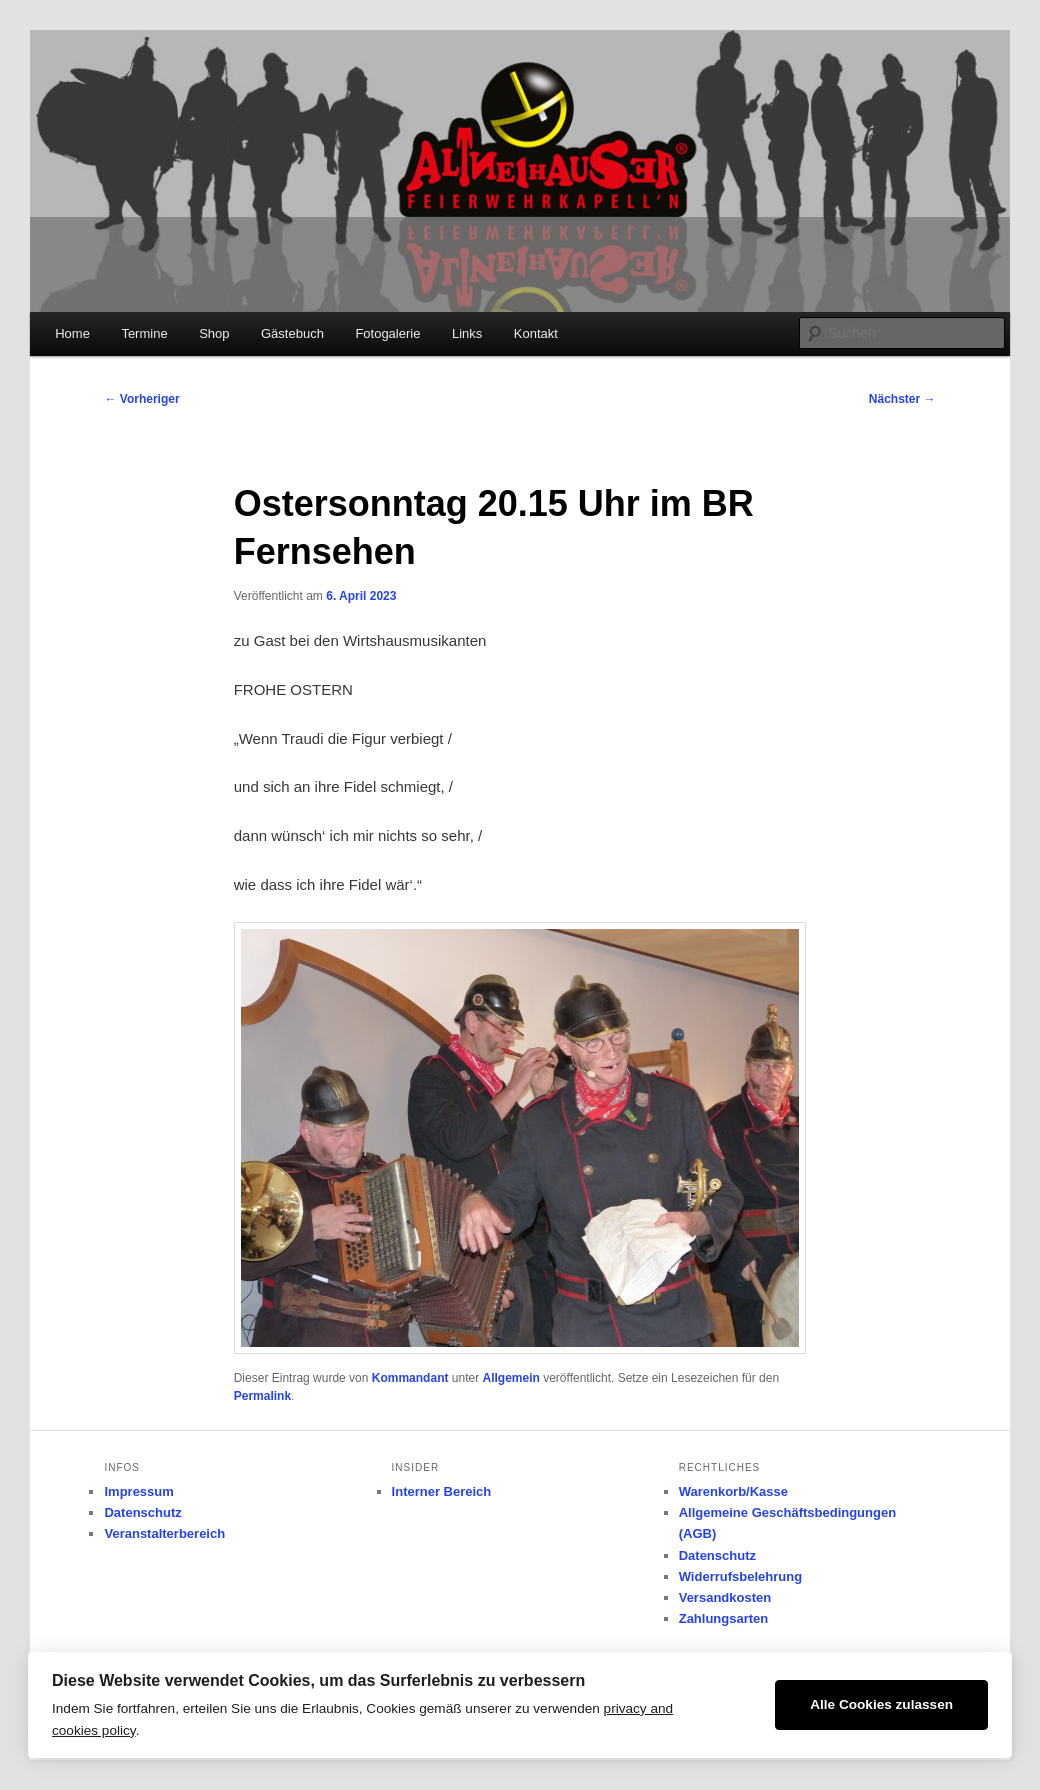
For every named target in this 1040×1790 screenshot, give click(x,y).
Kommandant (410, 1378)
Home (72, 333)
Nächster (902, 399)
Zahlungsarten (724, 1618)
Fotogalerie (387, 333)
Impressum (138, 1491)
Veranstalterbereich (164, 1533)
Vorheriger (141, 399)
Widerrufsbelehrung (740, 1576)
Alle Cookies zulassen (881, 1704)
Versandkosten (725, 1597)
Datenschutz (142, 1512)
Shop (214, 333)
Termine (144, 333)
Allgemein (510, 1378)
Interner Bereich (442, 1491)
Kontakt (536, 333)
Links (467, 333)
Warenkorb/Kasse (733, 1491)
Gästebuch (292, 333)
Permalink (262, 1396)
